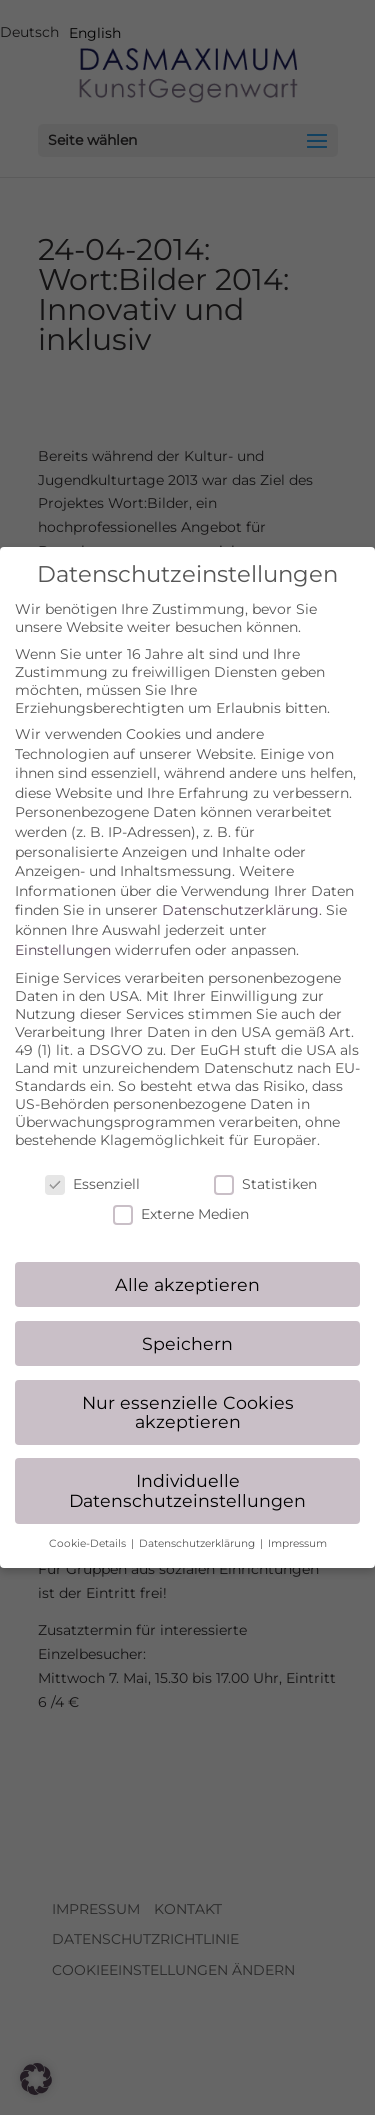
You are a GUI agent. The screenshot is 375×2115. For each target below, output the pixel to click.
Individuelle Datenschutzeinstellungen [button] (187, 1473)
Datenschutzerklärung (240, 894)
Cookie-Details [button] (89, 1526)
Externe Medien (181, 1197)
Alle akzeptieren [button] (187, 1267)
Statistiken (265, 1167)
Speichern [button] (187, 1326)
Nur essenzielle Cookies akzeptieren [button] (188, 1395)
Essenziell (92, 1167)
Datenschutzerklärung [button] (198, 1526)
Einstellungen (63, 933)
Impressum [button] (297, 1526)
